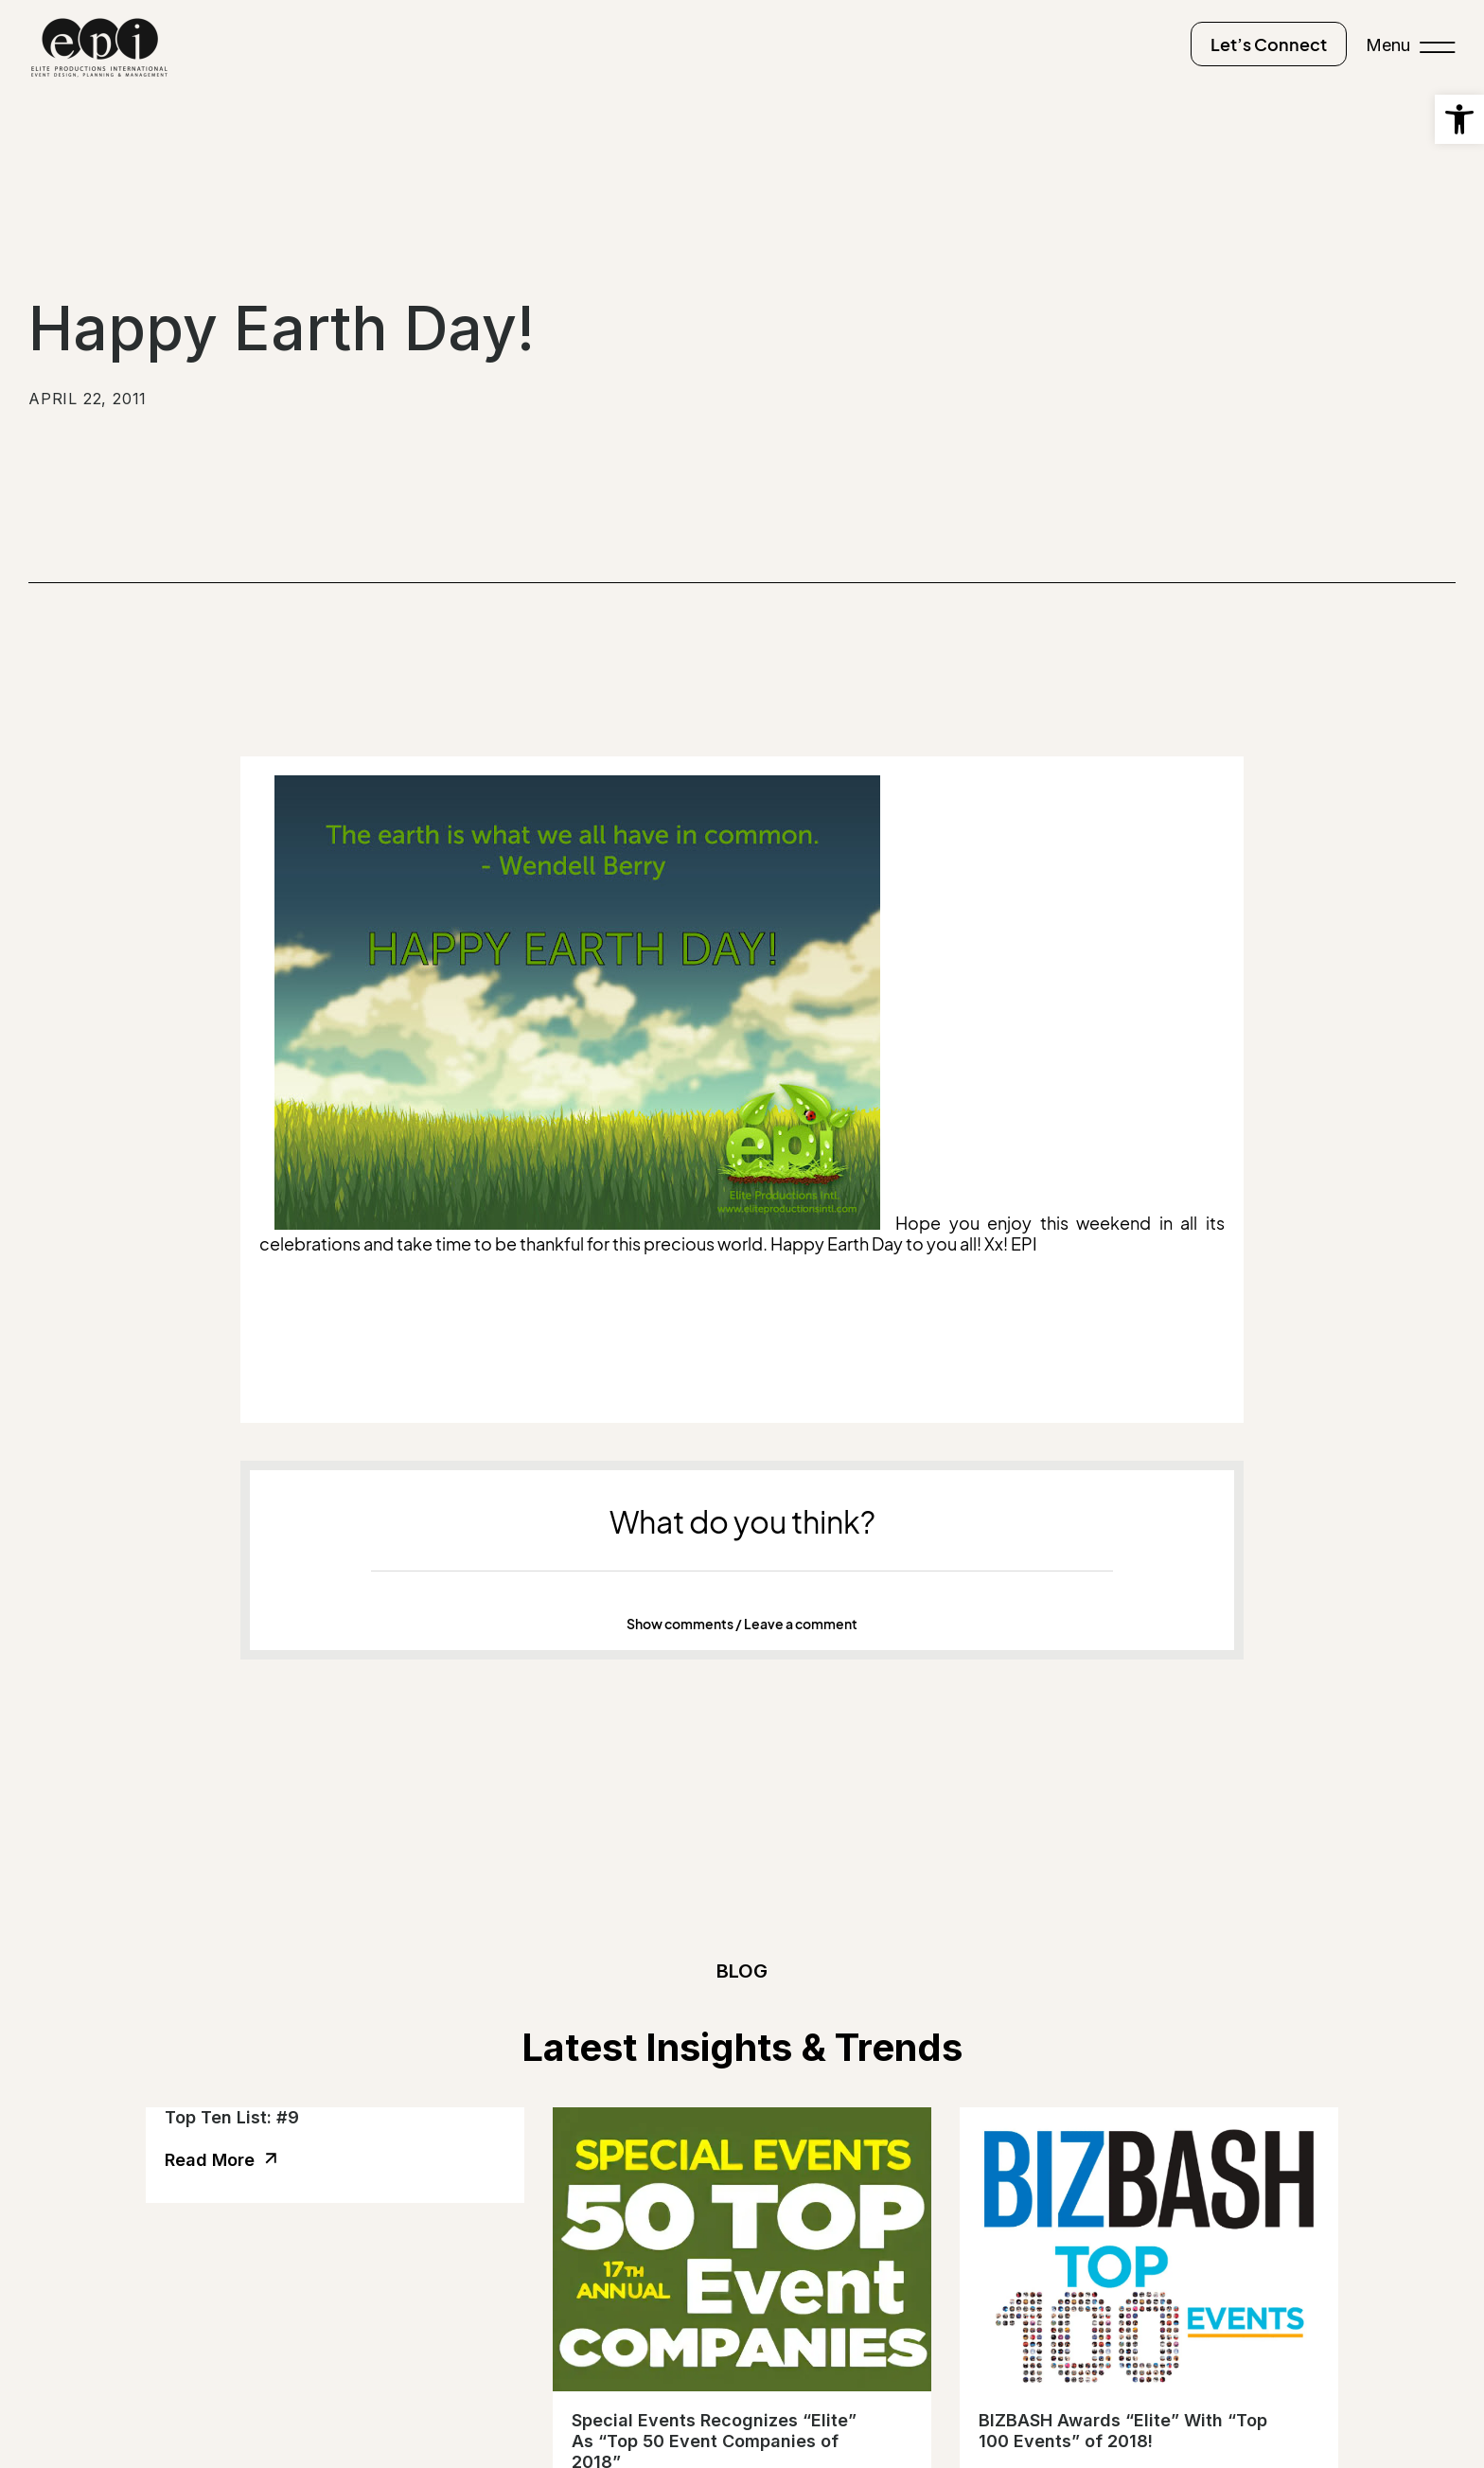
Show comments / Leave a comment (742, 1624)
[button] (742, 1624)
